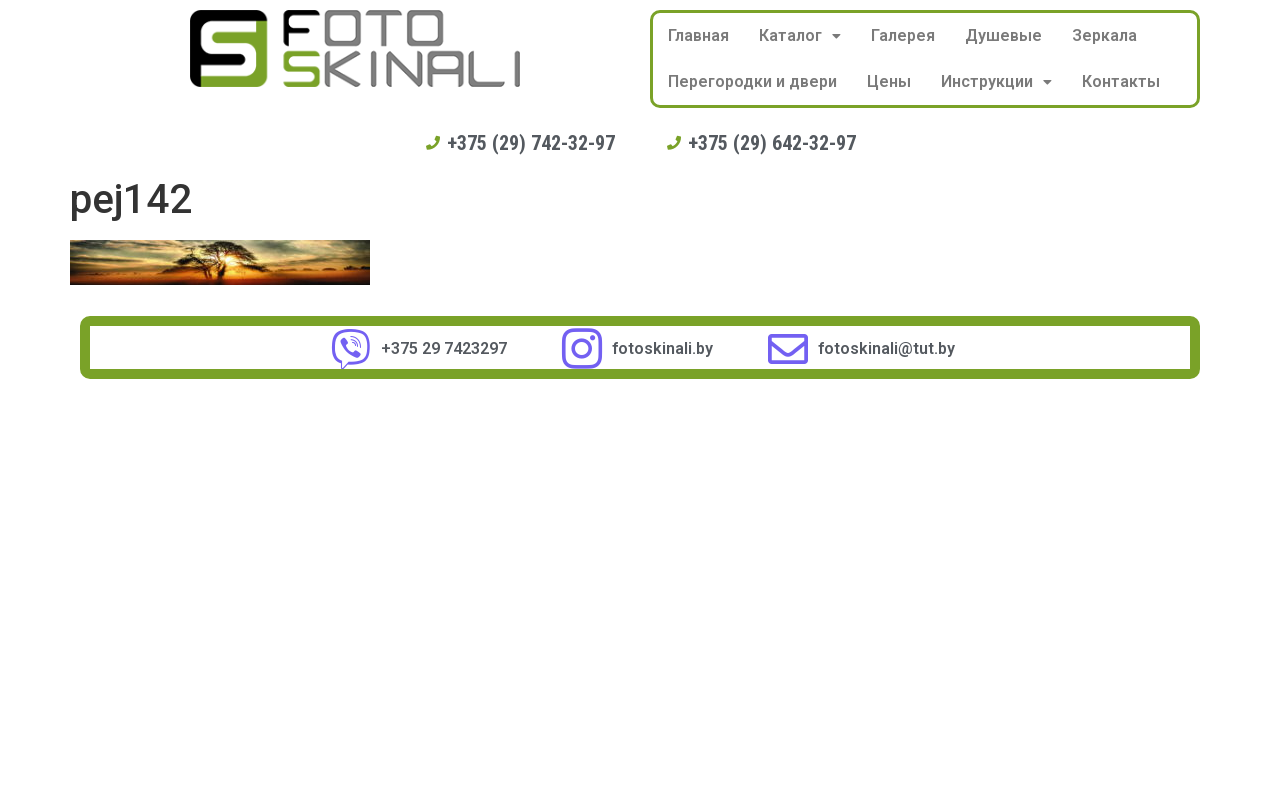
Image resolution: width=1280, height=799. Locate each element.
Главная (698, 35)
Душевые (1003, 35)
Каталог (800, 35)
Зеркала (1104, 35)
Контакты (1121, 81)
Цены (889, 81)
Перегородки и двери (752, 81)
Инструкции (996, 81)
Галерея (903, 35)
